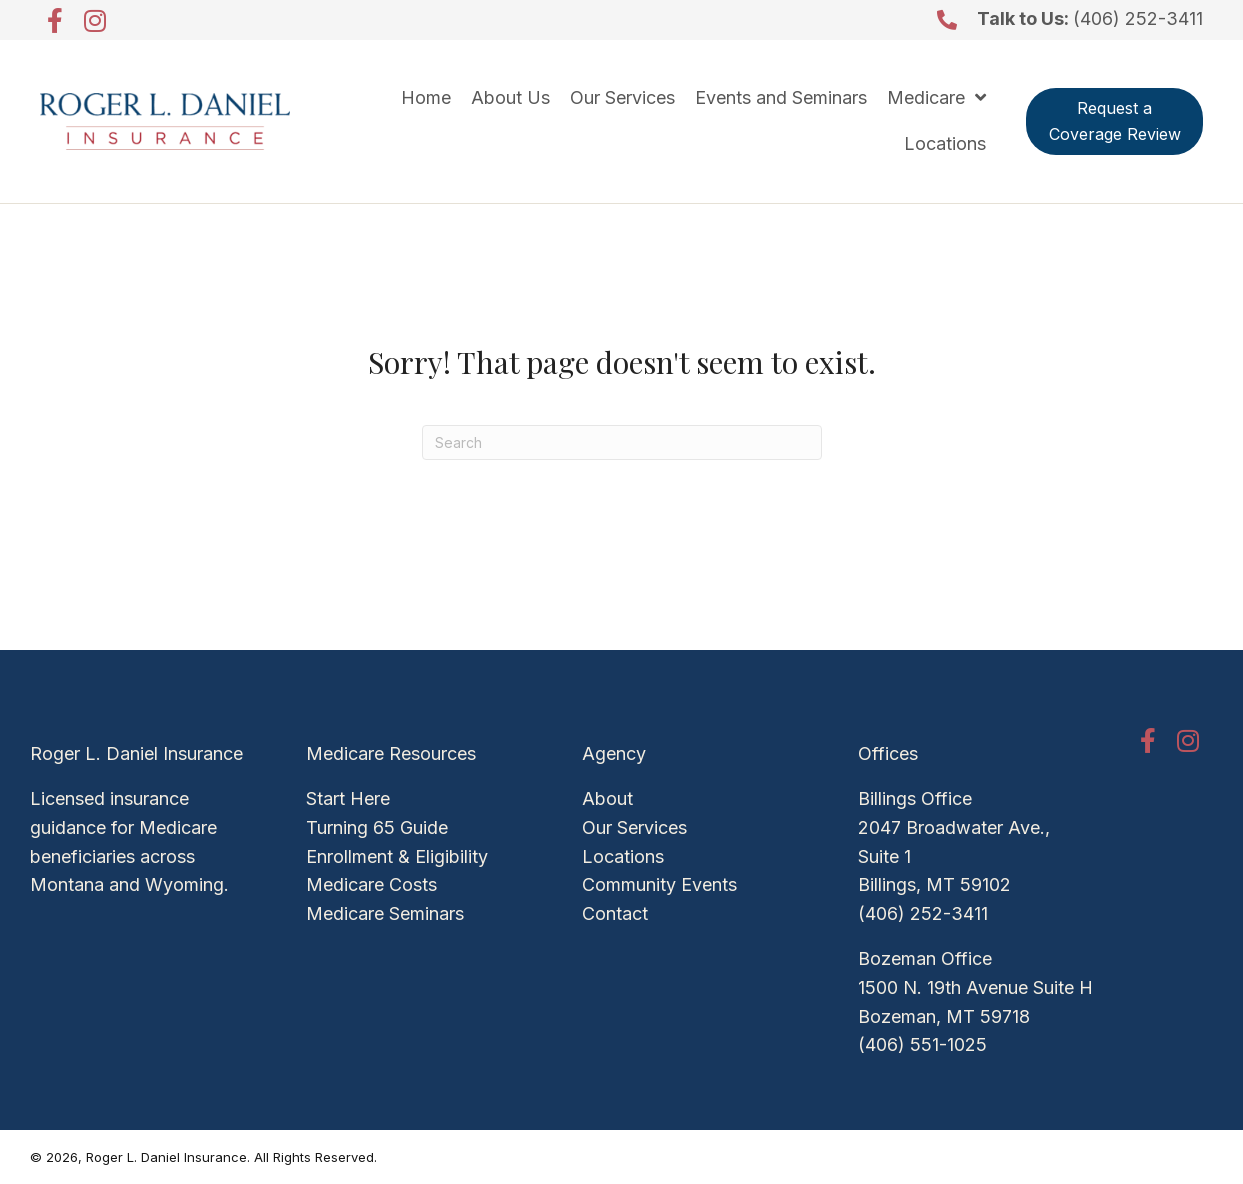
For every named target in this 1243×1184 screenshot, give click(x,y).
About (607, 798)
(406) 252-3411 (1138, 18)
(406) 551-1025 (922, 1044)
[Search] (622, 442)
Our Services (634, 827)
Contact (615, 913)
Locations (623, 856)
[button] (55, 20)
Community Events (659, 884)
